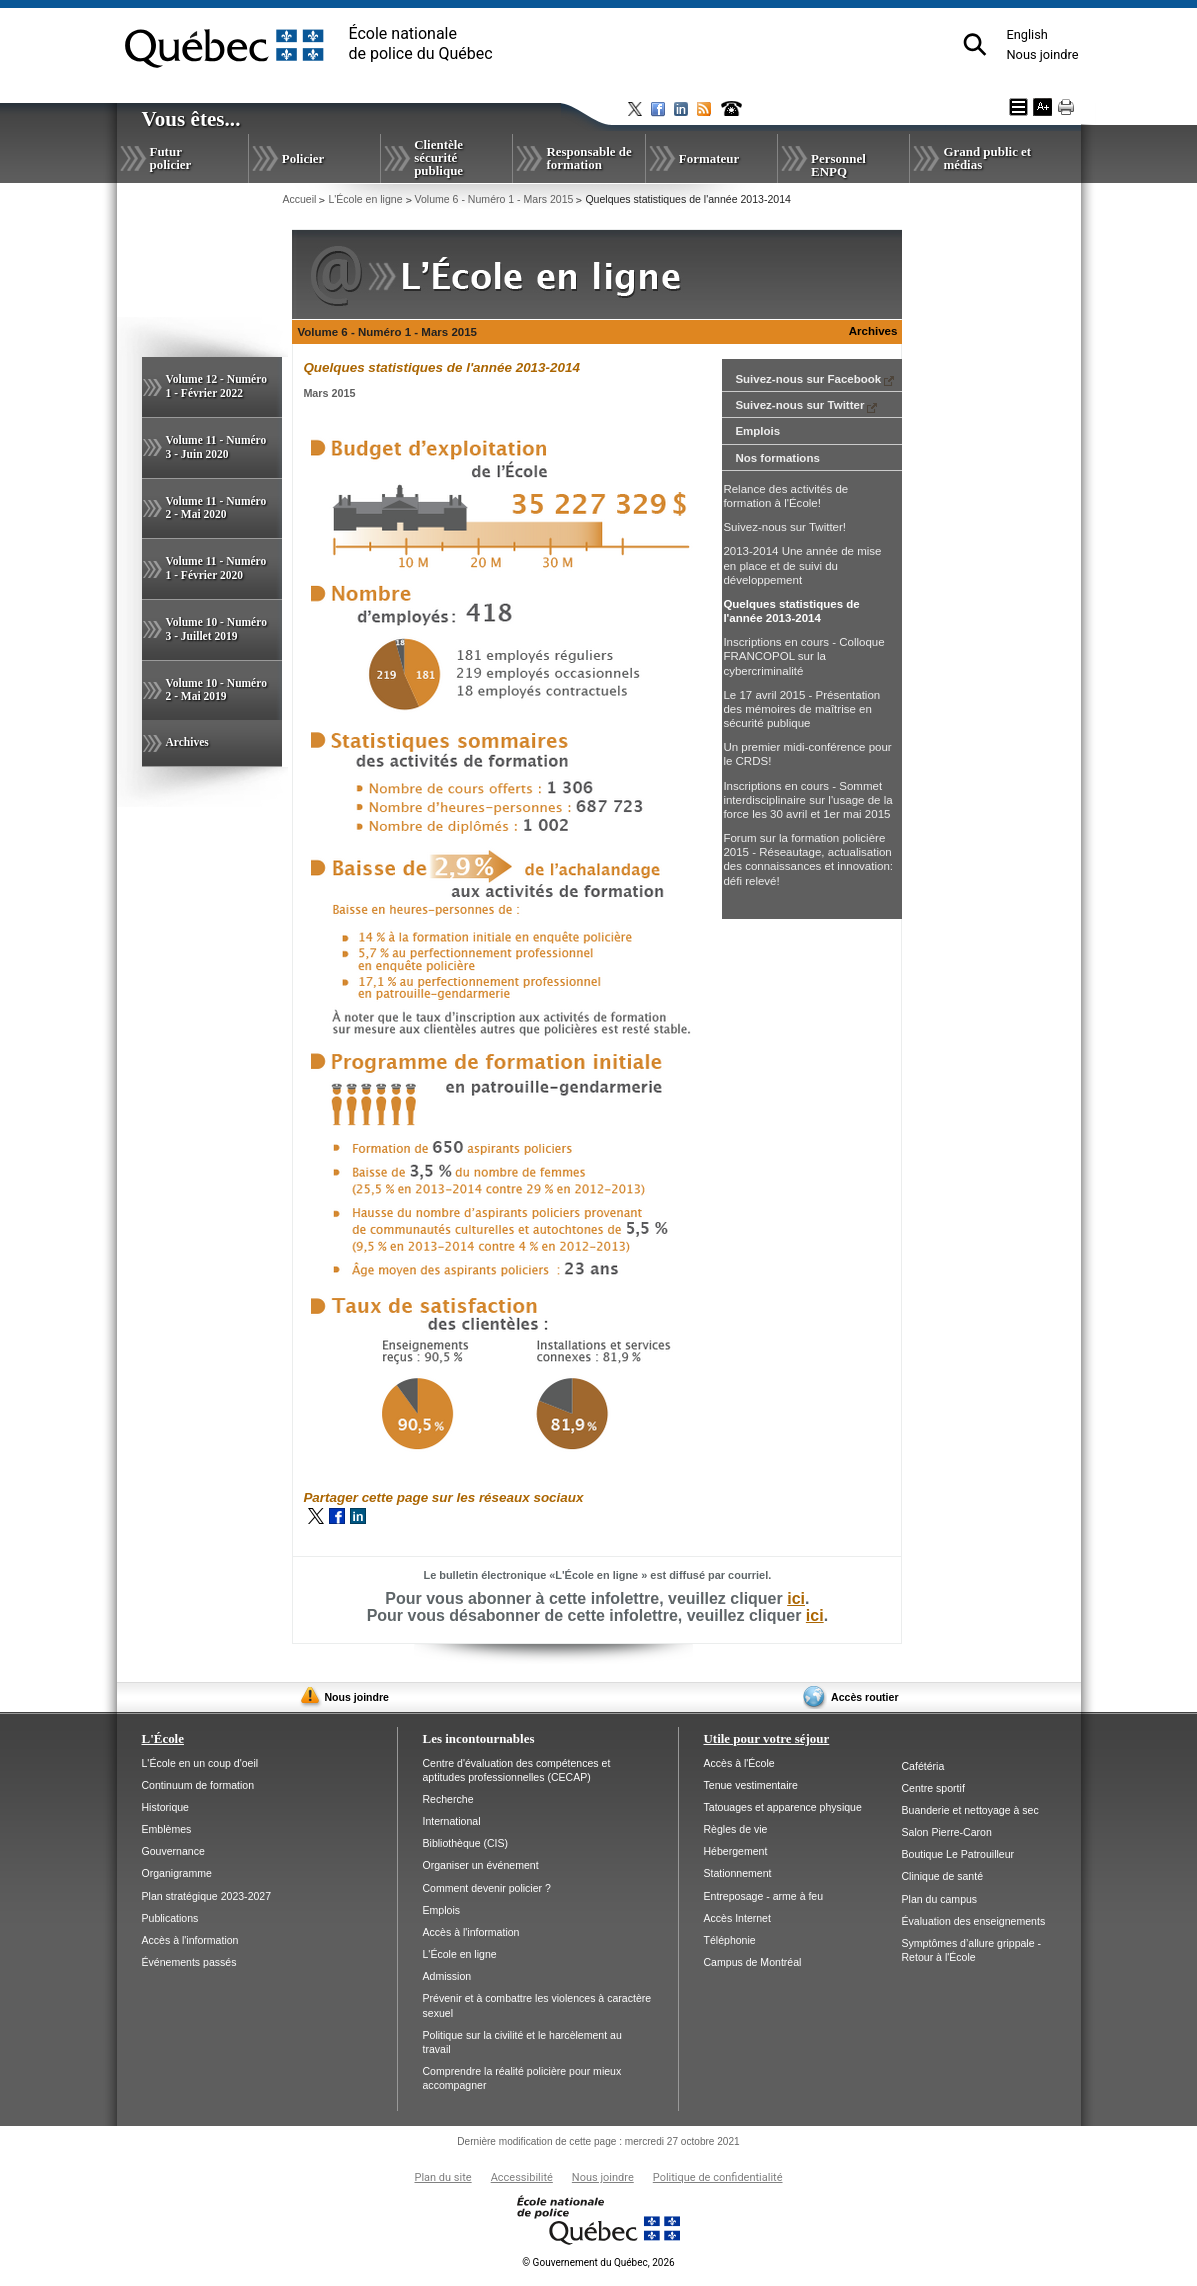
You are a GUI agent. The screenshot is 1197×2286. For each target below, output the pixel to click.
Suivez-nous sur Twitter (806, 405)
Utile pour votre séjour (767, 1738)
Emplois (757, 431)
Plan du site (442, 2177)
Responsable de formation (588, 158)
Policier (303, 158)
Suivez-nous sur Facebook (814, 379)
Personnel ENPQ (838, 165)
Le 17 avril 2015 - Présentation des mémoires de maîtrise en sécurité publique (801, 709)
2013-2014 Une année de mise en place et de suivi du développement (802, 565)
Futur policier (171, 158)
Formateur (709, 158)
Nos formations (777, 458)
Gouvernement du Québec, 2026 (598, 2262)
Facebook (337, 1516)
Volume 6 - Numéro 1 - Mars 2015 (494, 199)
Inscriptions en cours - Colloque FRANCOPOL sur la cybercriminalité (803, 656)
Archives (187, 742)
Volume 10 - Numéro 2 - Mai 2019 (216, 690)
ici (796, 1598)
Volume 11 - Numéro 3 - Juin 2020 (216, 447)
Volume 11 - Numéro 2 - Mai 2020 (216, 508)
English (1026, 34)
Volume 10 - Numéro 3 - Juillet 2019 (216, 629)
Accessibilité (522, 2177)
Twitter (316, 1516)
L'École (163, 1738)
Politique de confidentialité (718, 2177)
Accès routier (864, 1697)
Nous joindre (1042, 54)
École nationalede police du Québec (421, 43)
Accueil (299, 199)
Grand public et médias (987, 158)
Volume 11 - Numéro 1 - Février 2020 (216, 568)
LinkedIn (358, 1516)
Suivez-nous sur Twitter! (784, 527)
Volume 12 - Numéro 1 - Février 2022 (216, 386)
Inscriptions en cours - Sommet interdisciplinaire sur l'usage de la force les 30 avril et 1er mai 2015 (807, 800)
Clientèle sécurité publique (438, 157)
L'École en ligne (365, 199)
